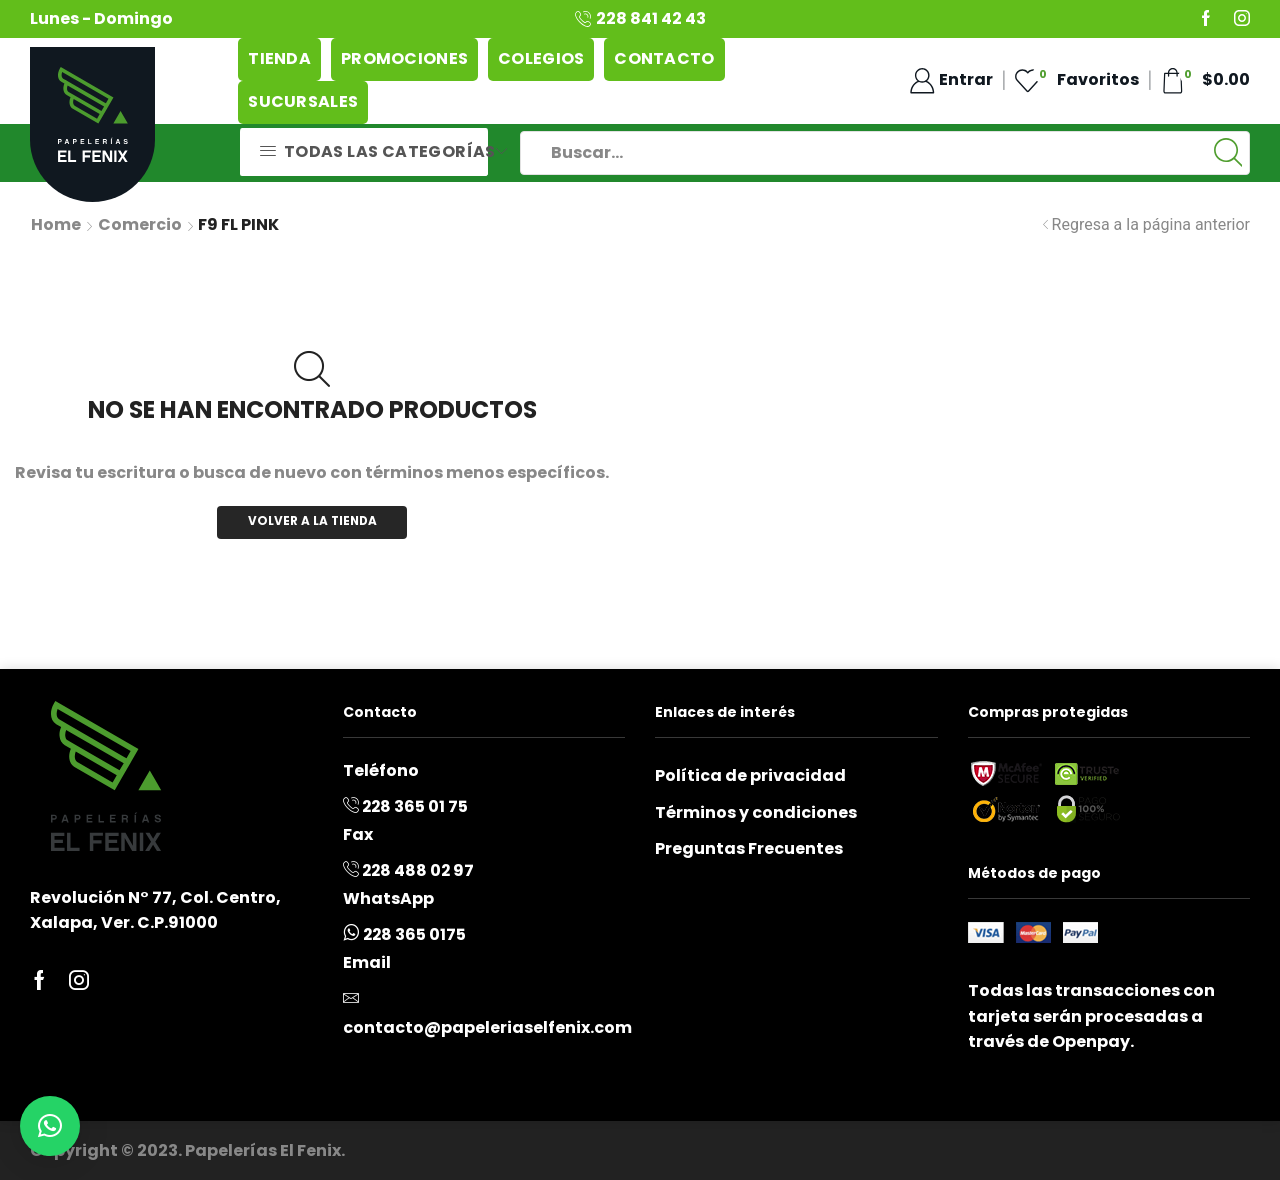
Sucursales (303, 101)
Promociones (404, 58)
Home (56, 225)
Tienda (279, 58)
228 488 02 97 (418, 870)
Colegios (541, 58)
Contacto (664, 58)
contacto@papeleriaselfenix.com (487, 1027)
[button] (50, 1126)
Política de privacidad (750, 775)
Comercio (140, 225)
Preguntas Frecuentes (749, 848)
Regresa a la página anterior (1151, 224)
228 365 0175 (414, 934)
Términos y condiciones (756, 812)
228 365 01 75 (415, 806)
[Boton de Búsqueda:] (1228, 153)
